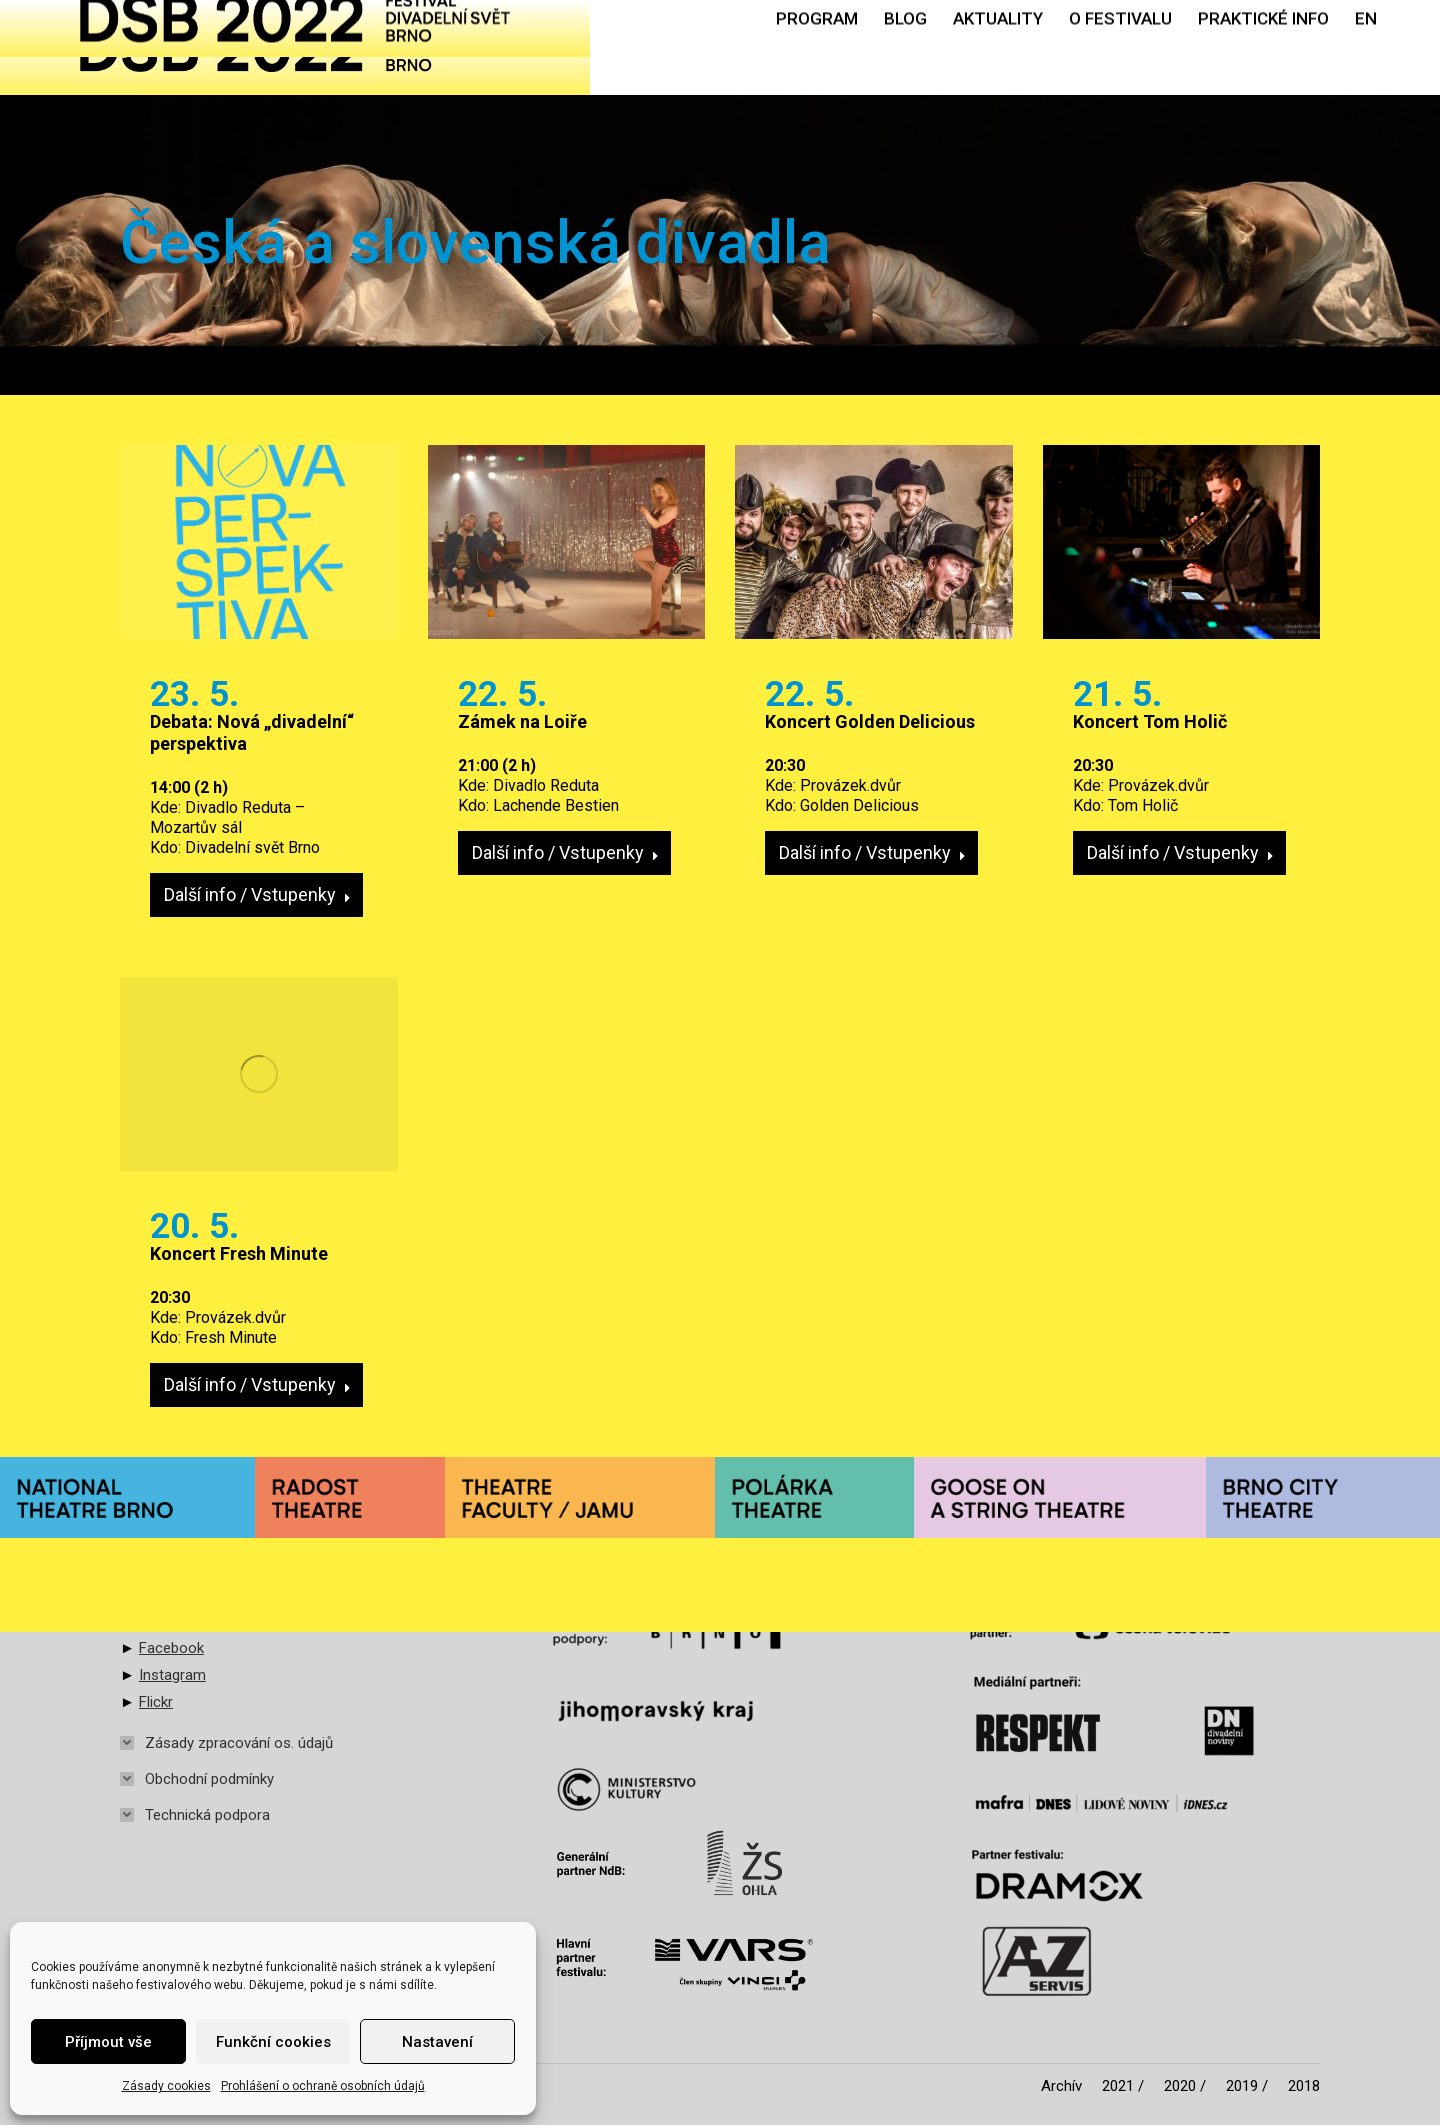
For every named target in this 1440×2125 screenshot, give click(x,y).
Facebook (171, 1648)
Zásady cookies (166, 2086)
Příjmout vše (108, 2042)
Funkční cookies (273, 2042)
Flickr (156, 1702)
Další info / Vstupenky (257, 894)
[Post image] (259, 542)
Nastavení (437, 2042)
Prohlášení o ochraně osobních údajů (323, 2086)
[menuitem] (817, 47)
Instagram (172, 1675)
